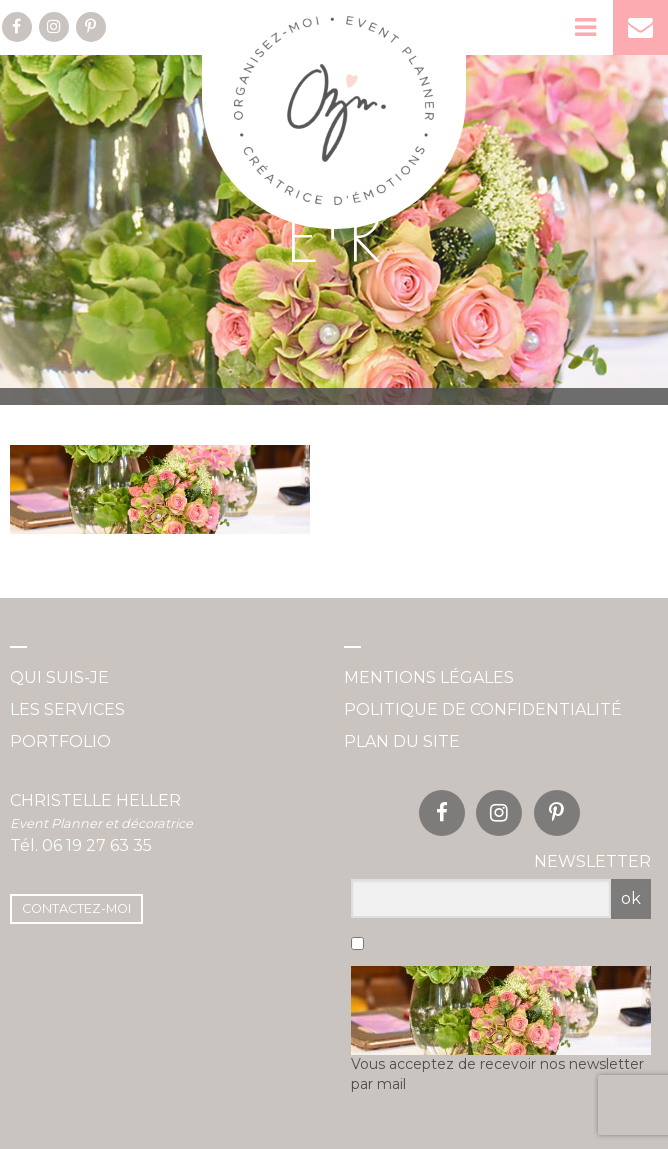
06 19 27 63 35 (97, 845)
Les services (67, 709)
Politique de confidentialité (483, 709)
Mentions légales (429, 677)
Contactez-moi (76, 908)
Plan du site (402, 741)
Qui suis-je (59, 677)
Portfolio (60, 741)
